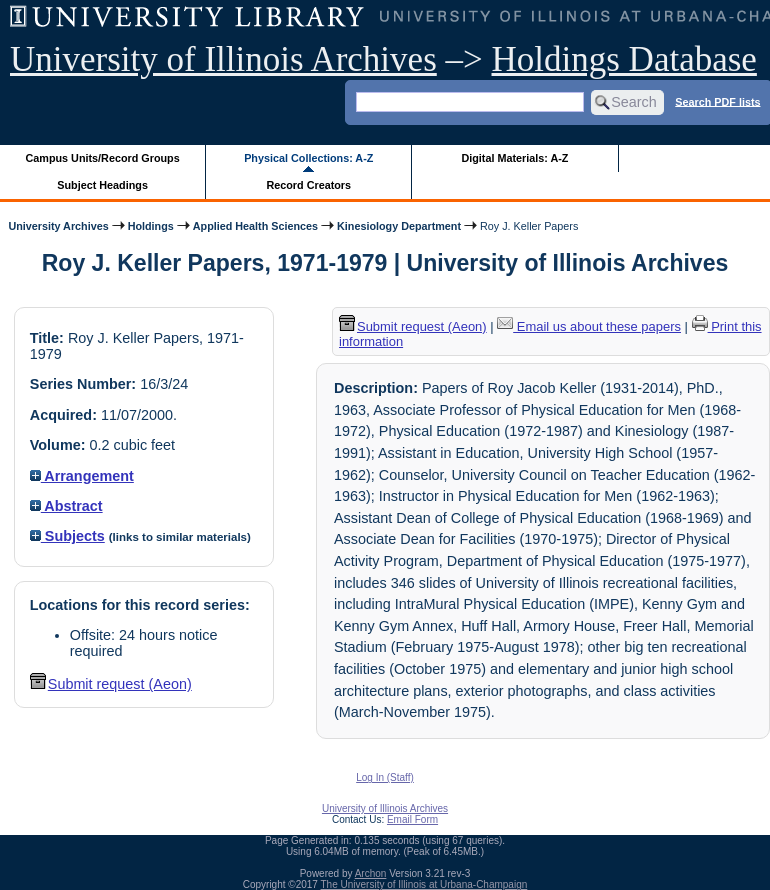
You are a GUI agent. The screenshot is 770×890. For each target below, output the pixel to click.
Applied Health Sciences (255, 226)
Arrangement (82, 476)
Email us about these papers (589, 326)
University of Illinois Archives (223, 59)
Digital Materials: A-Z (514, 158)
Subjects (67, 536)
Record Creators (308, 185)
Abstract (66, 506)
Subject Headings (102, 185)
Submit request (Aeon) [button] (111, 684)
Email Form (412, 819)
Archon (371, 873)
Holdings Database (624, 59)
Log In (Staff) (385, 777)
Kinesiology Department (399, 226)
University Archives (58, 226)
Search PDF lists (717, 101)
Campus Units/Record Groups (103, 158)
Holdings (151, 226)
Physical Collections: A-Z (308, 158)
